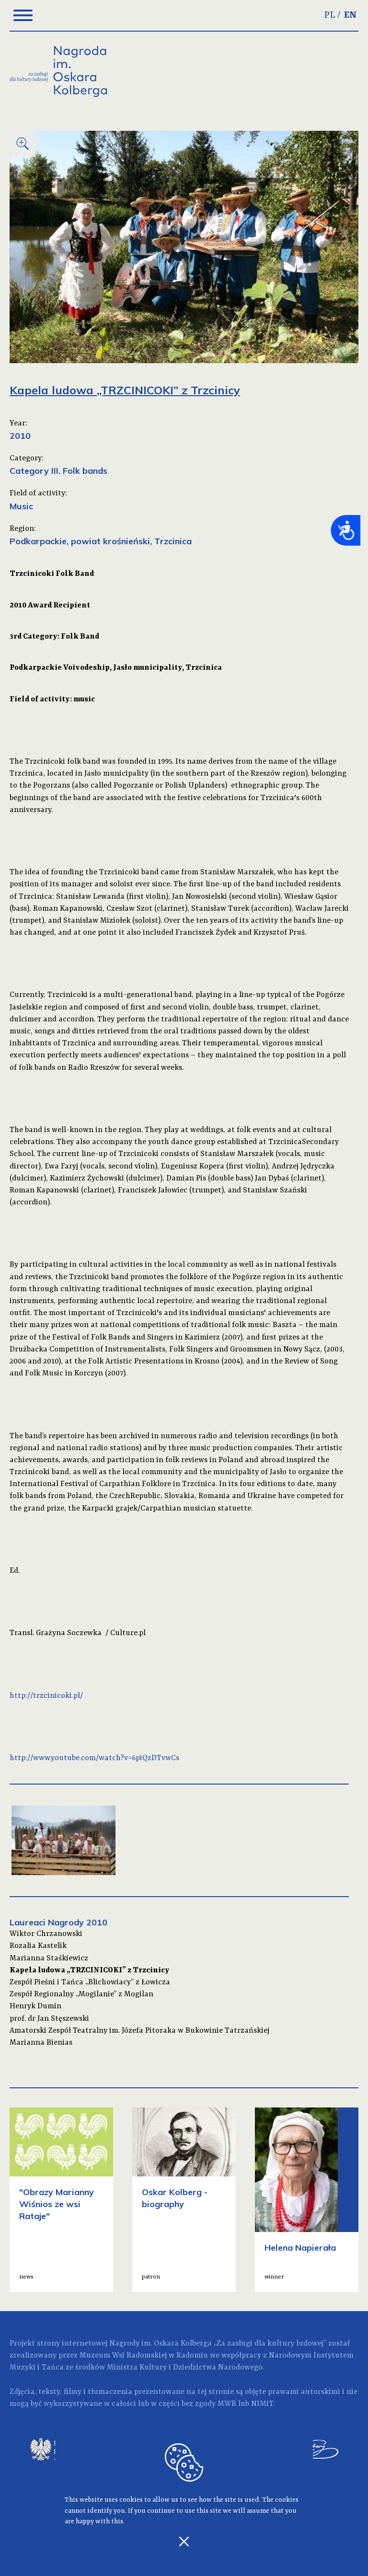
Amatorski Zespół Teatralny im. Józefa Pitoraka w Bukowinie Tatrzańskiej (139, 2030)
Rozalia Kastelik (38, 1946)
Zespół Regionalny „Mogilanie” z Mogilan (81, 1994)
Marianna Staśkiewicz (49, 1958)
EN (350, 15)
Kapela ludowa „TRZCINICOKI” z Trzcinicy (90, 1970)
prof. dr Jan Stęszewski (49, 2019)
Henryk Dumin (35, 2006)
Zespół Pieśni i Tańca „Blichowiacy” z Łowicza (90, 1982)
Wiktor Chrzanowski (46, 1934)
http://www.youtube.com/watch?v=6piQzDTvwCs (94, 1758)
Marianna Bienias (41, 2042)
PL (329, 15)
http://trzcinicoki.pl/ (46, 1696)
